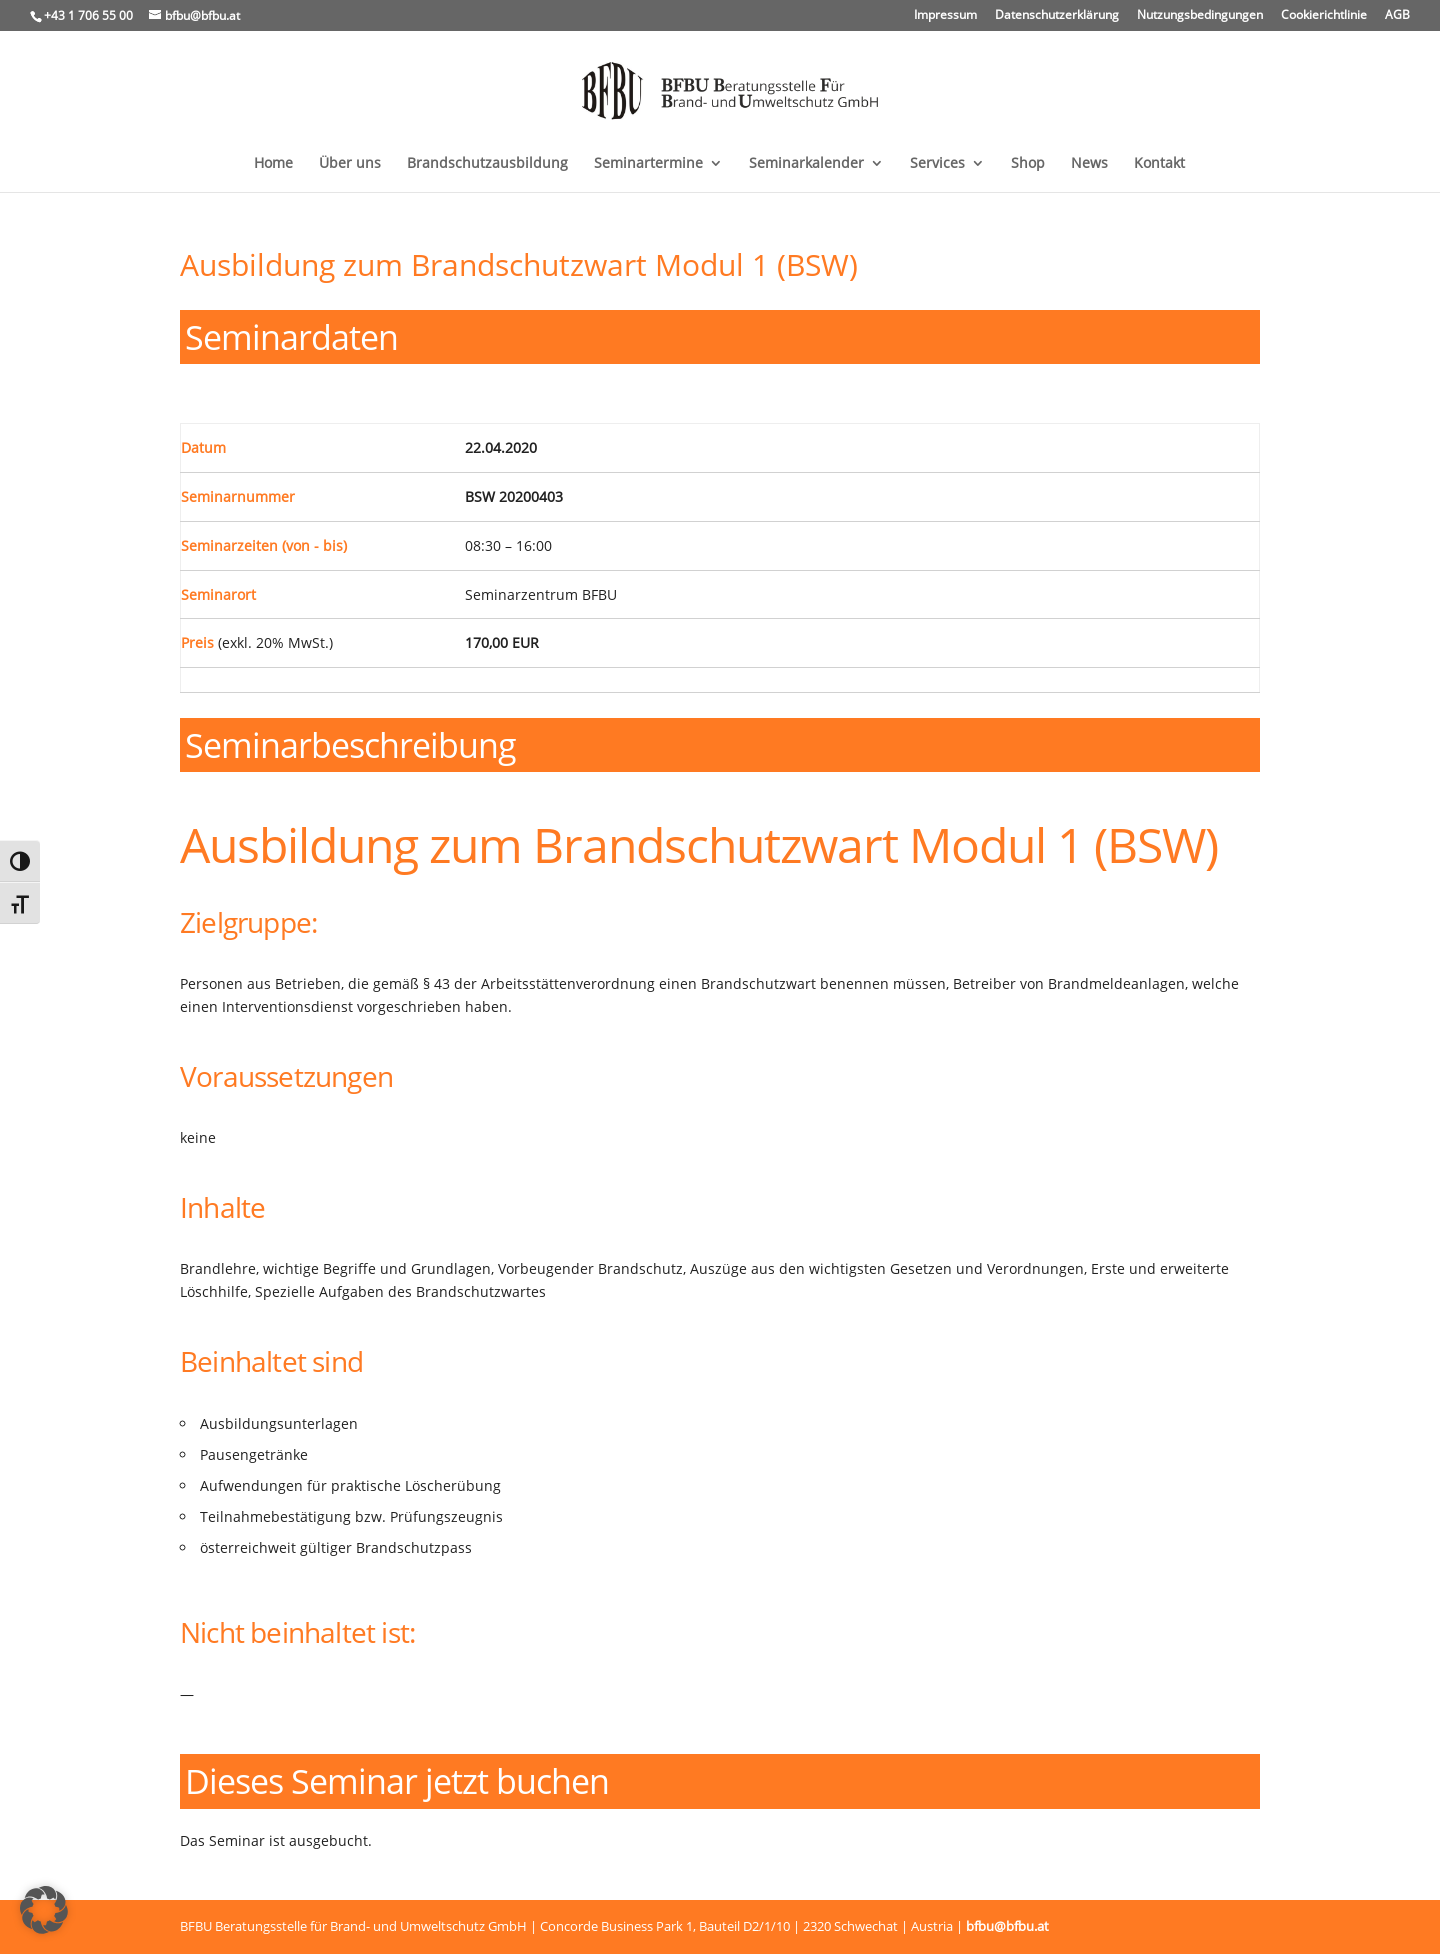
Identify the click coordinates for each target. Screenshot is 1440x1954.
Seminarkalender (806, 164)
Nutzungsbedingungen (1200, 16)
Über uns (350, 164)
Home (273, 164)
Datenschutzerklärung (1057, 16)
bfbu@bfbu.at (1007, 1926)
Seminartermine (648, 164)
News (1089, 164)
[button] (44, 1910)
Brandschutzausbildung (487, 164)
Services (937, 164)
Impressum (945, 16)
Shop (1028, 164)
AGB (1397, 16)
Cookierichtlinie (1324, 16)
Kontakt (1159, 164)
